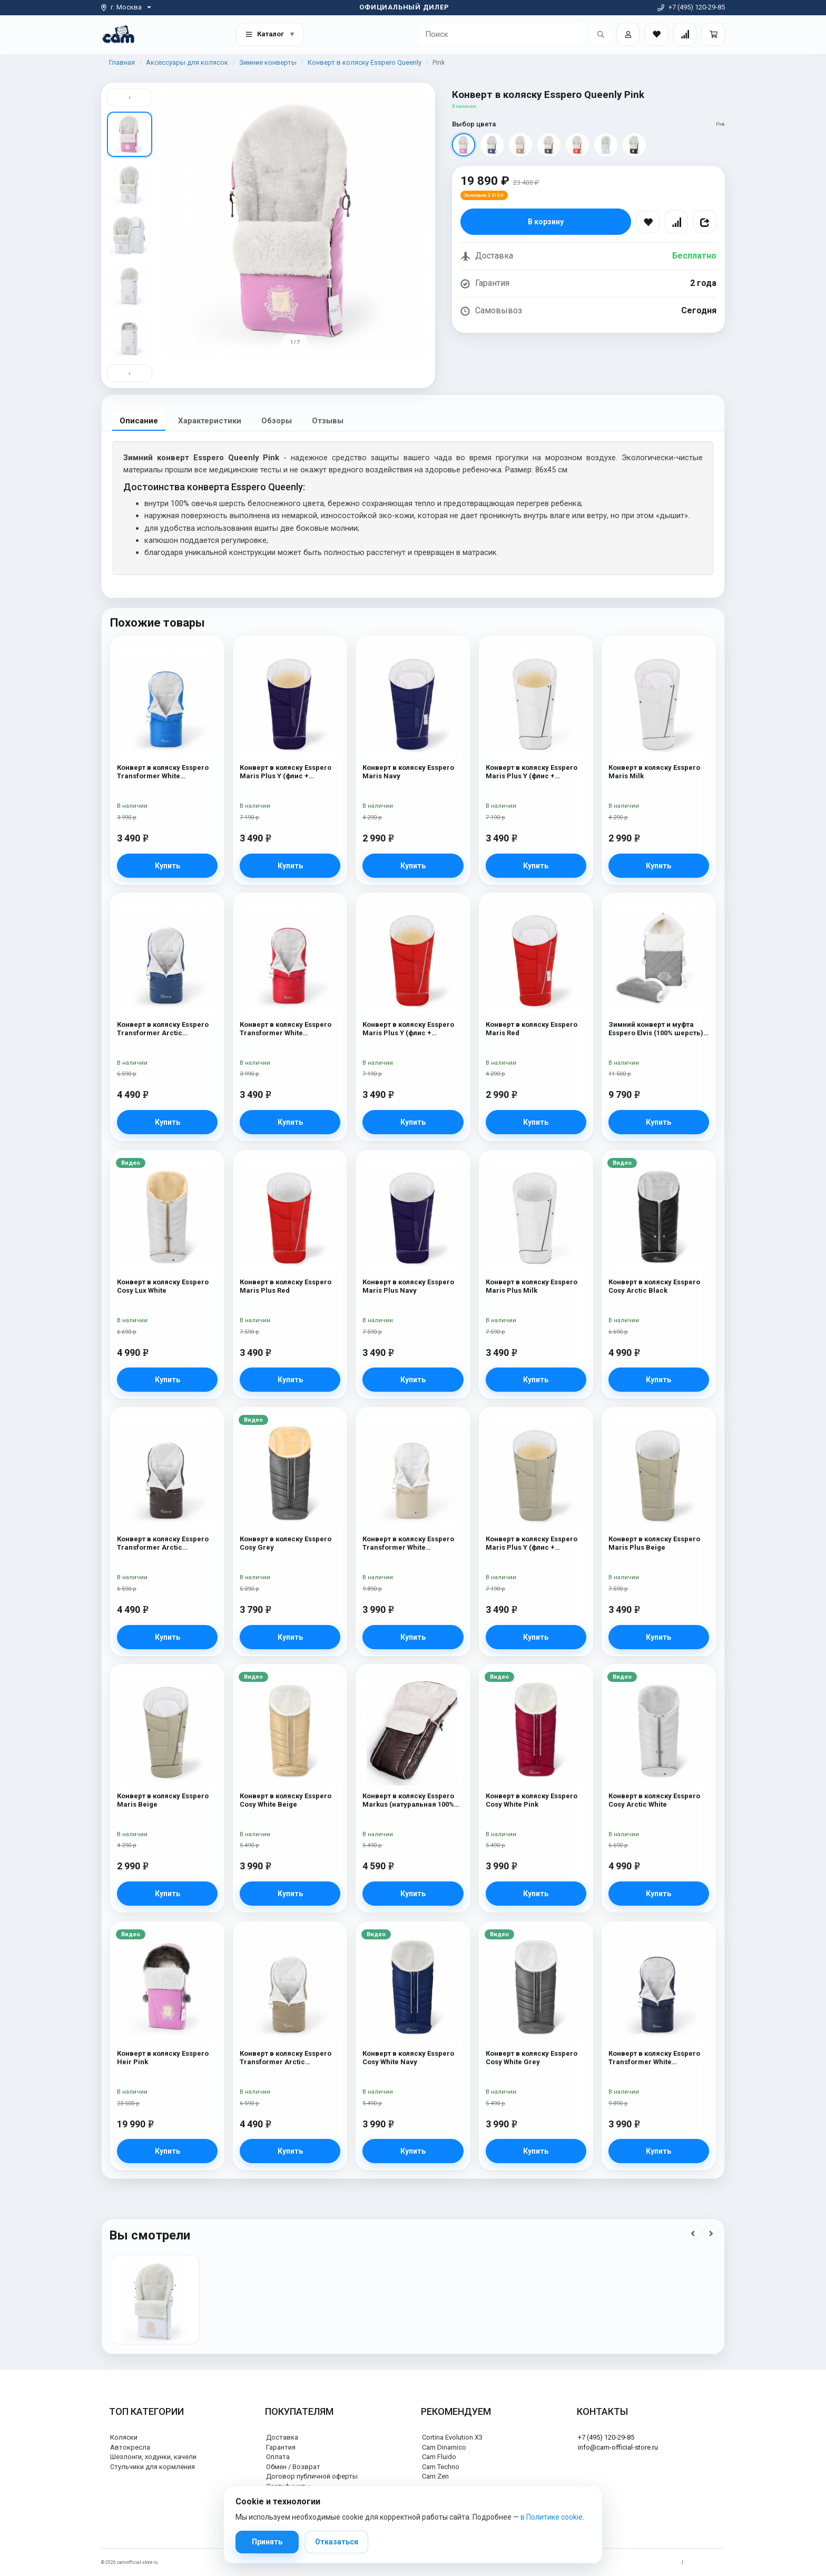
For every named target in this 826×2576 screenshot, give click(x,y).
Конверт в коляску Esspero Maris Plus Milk (531, 1286)
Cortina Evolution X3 (452, 2437)
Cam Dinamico (444, 2447)
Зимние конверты (268, 62)
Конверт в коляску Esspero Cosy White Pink (531, 1800)
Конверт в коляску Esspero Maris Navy (408, 772)
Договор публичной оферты (312, 2476)
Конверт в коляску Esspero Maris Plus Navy (408, 1286)
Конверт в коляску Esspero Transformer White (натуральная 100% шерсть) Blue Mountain (164, 772)
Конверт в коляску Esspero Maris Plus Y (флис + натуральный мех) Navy (285, 772)
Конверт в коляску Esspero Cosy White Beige (285, 1800)
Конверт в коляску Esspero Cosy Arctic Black (654, 1286)
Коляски (123, 2437)
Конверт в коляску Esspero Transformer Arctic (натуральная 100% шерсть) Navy (164, 1029)
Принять (267, 2542)
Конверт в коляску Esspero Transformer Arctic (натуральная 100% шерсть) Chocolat (164, 1543)
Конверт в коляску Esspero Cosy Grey (285, 1543)
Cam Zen (435, 2476)
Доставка (282, 2437)
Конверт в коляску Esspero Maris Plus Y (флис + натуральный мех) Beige (531, 1543)
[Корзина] (713, 34)
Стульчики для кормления (152, 2467)
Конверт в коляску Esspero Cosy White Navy (408, 2057)
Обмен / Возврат (293, 2467)
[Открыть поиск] (600, 34)
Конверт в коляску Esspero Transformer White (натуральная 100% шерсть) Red (287, 1029)
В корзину (546, 221)
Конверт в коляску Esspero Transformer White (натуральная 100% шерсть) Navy (656, 2058)
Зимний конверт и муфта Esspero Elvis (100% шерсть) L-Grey (655, 1029)
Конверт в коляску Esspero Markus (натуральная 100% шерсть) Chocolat (408, 1800)
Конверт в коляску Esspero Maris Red (531, 1029)
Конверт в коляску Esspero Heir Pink (163, 2057)
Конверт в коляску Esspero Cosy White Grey (531, 2057)
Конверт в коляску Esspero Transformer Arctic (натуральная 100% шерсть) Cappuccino (287, 2058)
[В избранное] (648, 221)
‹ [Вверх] (130, 97)
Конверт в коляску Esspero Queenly (364, 62)
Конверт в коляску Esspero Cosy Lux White (163, 1286)
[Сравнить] (676, 221)
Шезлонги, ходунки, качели (153, 2457)
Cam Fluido (439, 2457)
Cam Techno (440, 2467)
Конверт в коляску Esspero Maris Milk (654, 772)
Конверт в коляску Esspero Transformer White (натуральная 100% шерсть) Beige (410, 1543)
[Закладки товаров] (656, 34)
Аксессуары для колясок (187, 62)
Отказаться (336, 2542)
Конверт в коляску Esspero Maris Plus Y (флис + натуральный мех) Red (408, 1029)
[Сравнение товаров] (684, 34)
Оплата (278, 2457)
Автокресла (130, 2447)
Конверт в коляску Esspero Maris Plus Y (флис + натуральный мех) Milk (531, 772)
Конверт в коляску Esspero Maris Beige (163, 1800)
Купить (167, 865)
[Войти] (628, 34)
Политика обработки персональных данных (627, 2562)
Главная (122, 62)
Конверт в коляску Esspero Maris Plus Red (285, 1286)
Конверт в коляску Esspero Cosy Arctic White (654, 1800)
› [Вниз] (130, 373)
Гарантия (281, 2447)
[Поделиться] (704, 221)
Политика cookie (707, 2562)
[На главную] (118, 34)
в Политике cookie (551, 2517)
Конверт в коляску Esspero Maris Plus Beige (654, 1543)
